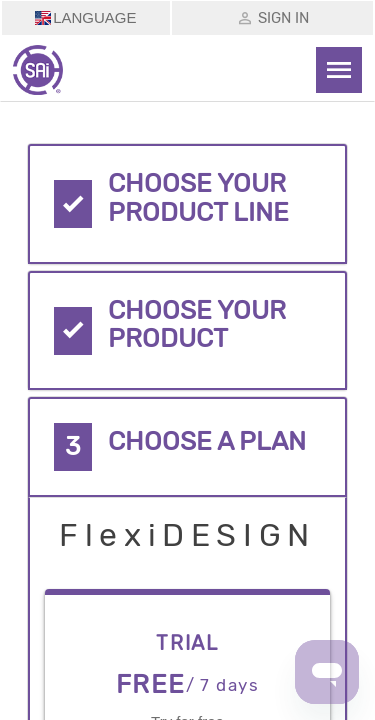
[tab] (188, 204)
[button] (188, 204)
